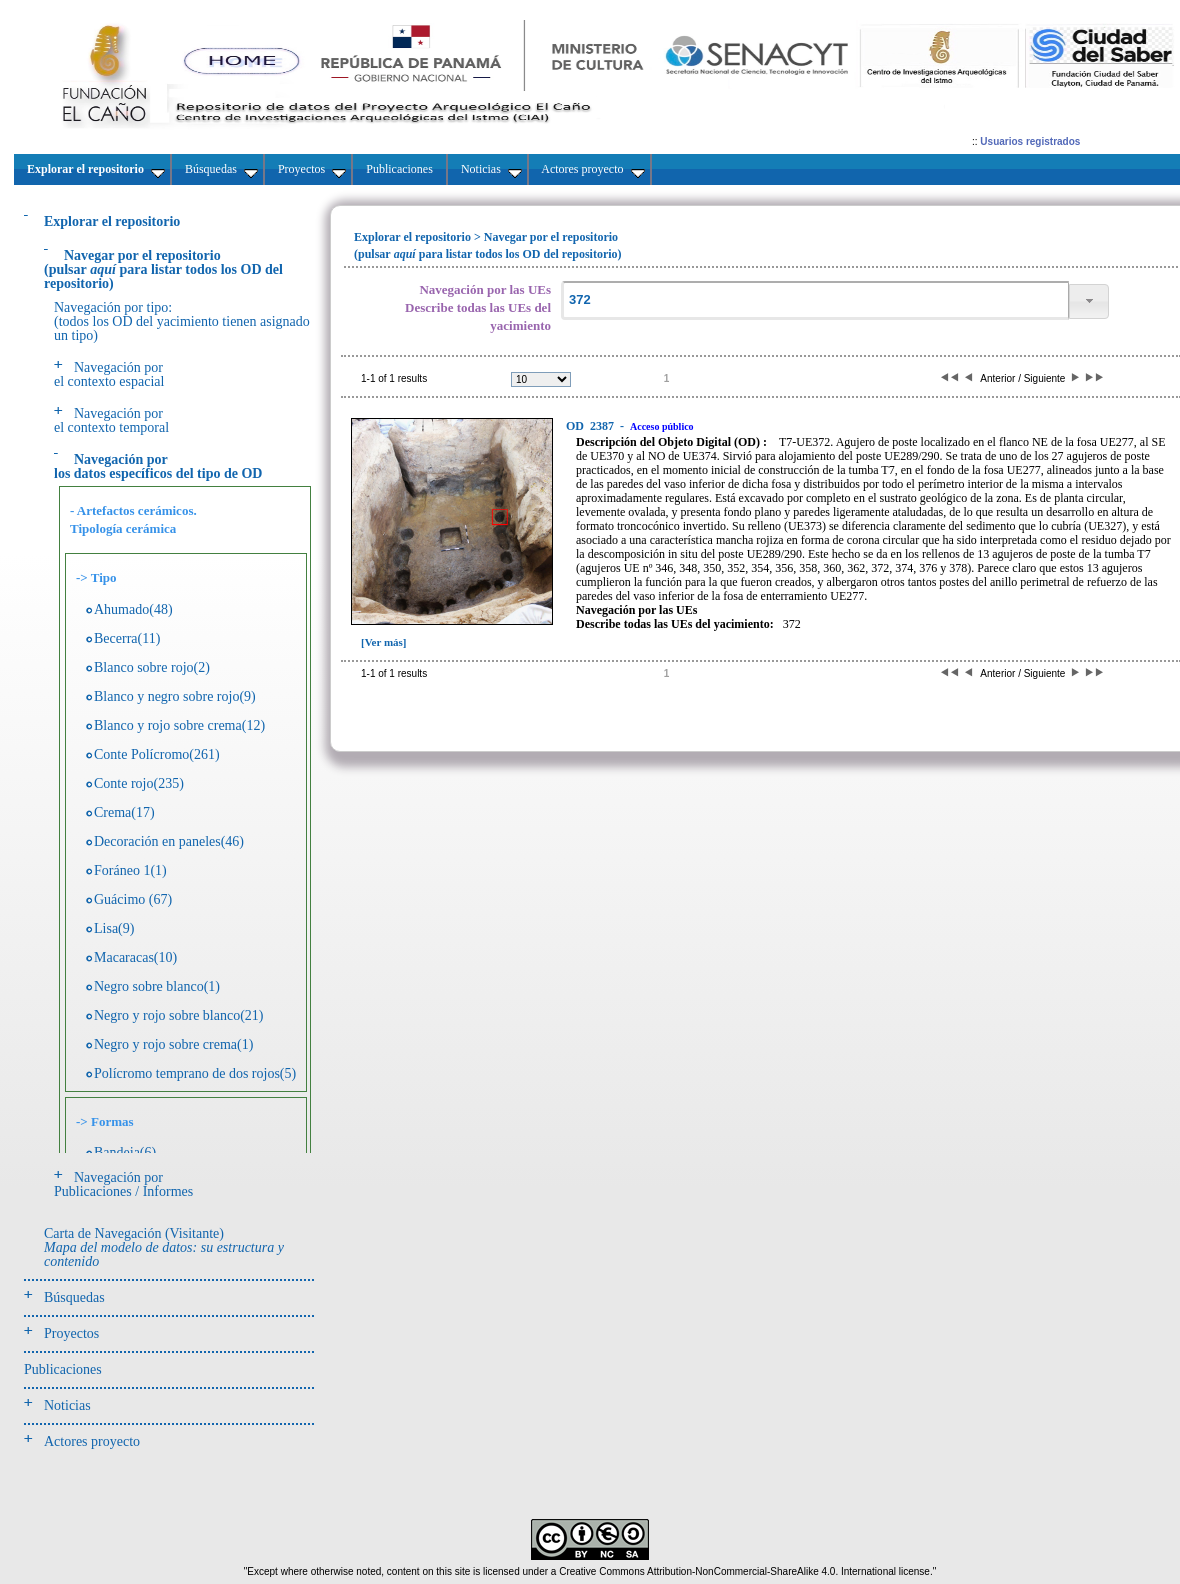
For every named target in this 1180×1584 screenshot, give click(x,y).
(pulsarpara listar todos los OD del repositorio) (163, 269)
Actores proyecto (92, 1441)
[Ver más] (384, 642)
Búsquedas (74, 1297)
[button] (1089, 301)
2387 (591, 426)
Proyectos (71, 1333)
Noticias (67, 1405)
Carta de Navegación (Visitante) (164, 1247)
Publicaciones (63, 1369)
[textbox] (815, 300)
